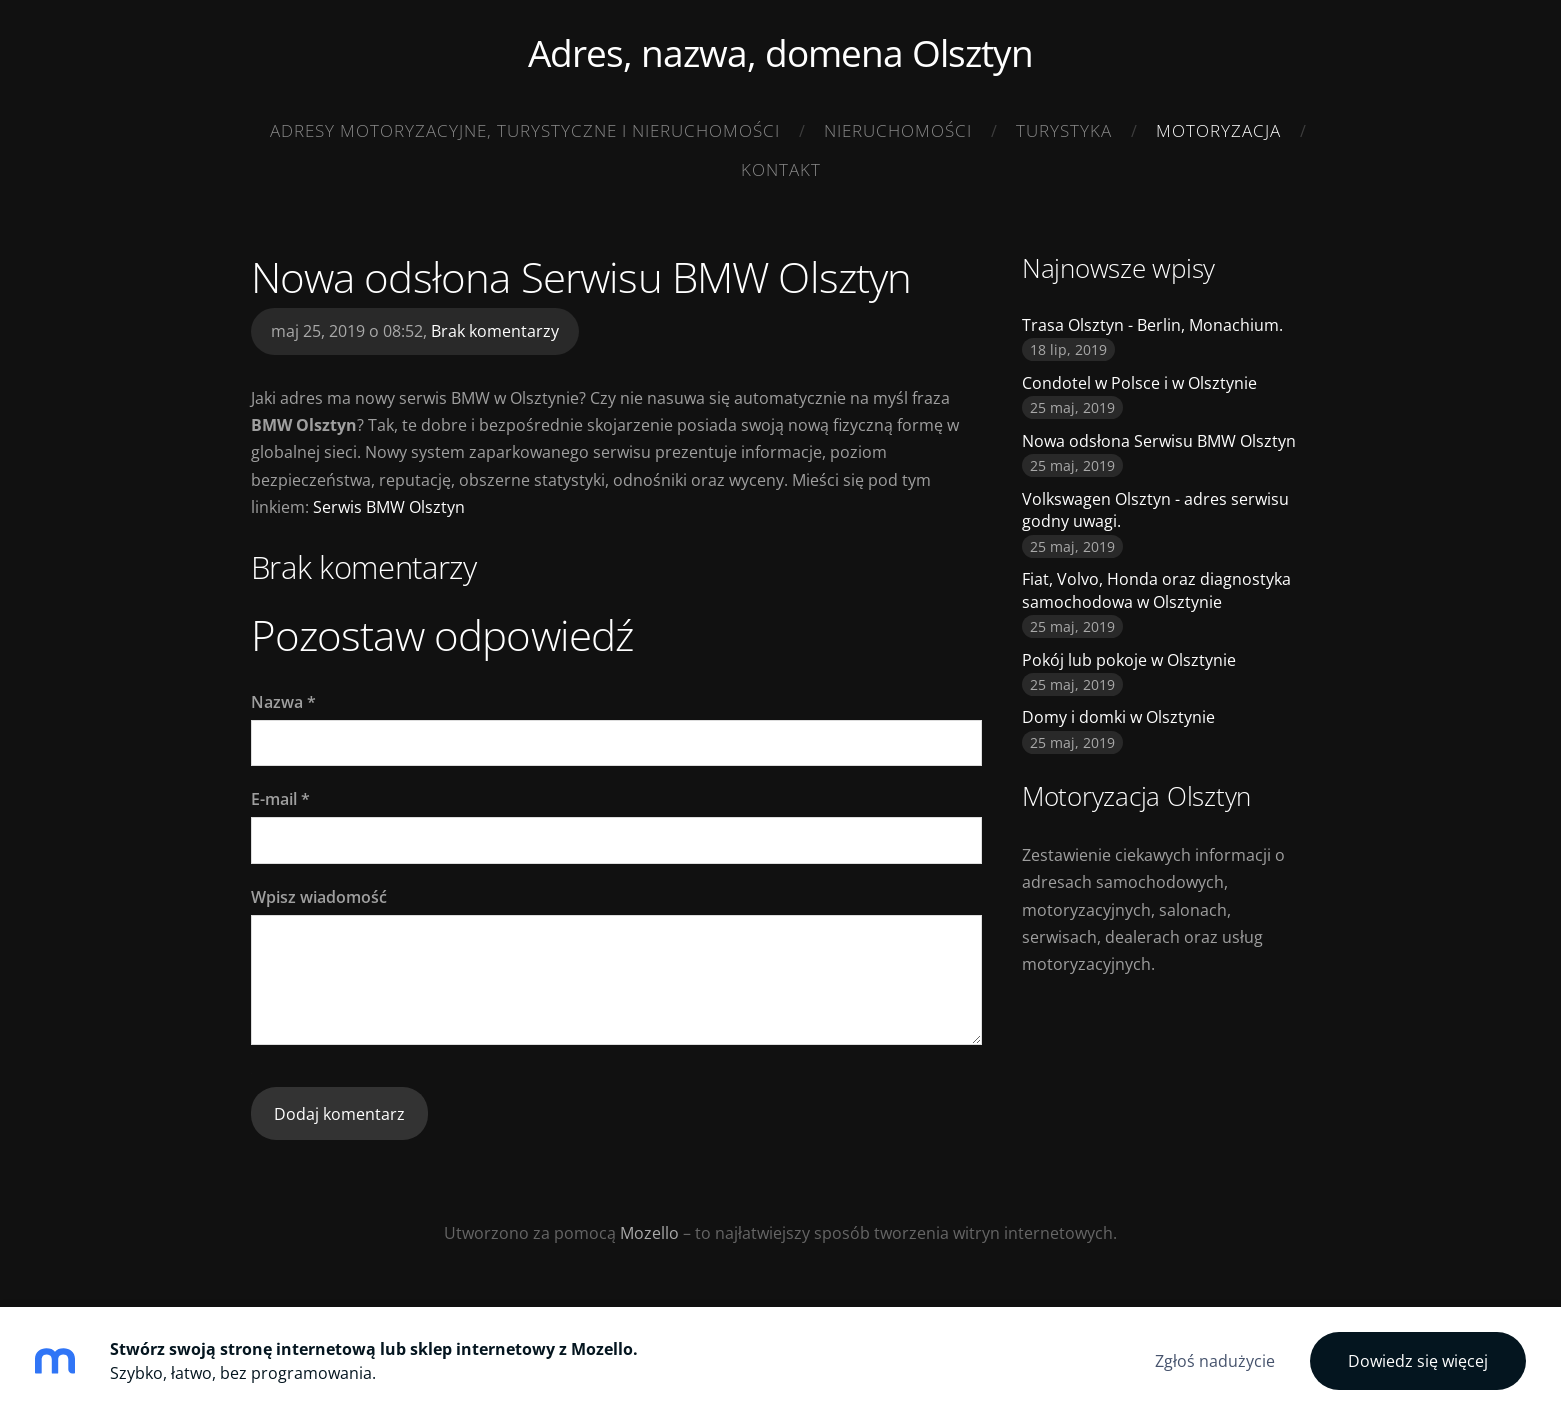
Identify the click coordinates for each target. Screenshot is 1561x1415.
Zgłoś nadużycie (1215, 1361)
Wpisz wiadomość (319, 897)
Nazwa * (283, 702)
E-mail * (280, 799)
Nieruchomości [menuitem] (898, 130)
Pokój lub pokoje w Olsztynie (1129, 660)
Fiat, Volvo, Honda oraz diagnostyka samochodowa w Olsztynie (1156, 590)
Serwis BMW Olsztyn (389, 507)
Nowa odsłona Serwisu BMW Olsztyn (1159, 441)
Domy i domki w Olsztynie (1118, 717)
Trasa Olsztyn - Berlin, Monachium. (1152, 325)
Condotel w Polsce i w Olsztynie (1139, 383)
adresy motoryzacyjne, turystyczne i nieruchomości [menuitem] (525, 130)
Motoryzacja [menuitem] (1218, 130)
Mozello (649, 1233)
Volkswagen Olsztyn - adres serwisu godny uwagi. (1155, 510)
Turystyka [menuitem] (1064, 130)
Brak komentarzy (495, 331)
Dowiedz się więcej (1418, 1361)
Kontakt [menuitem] (781, 169)
